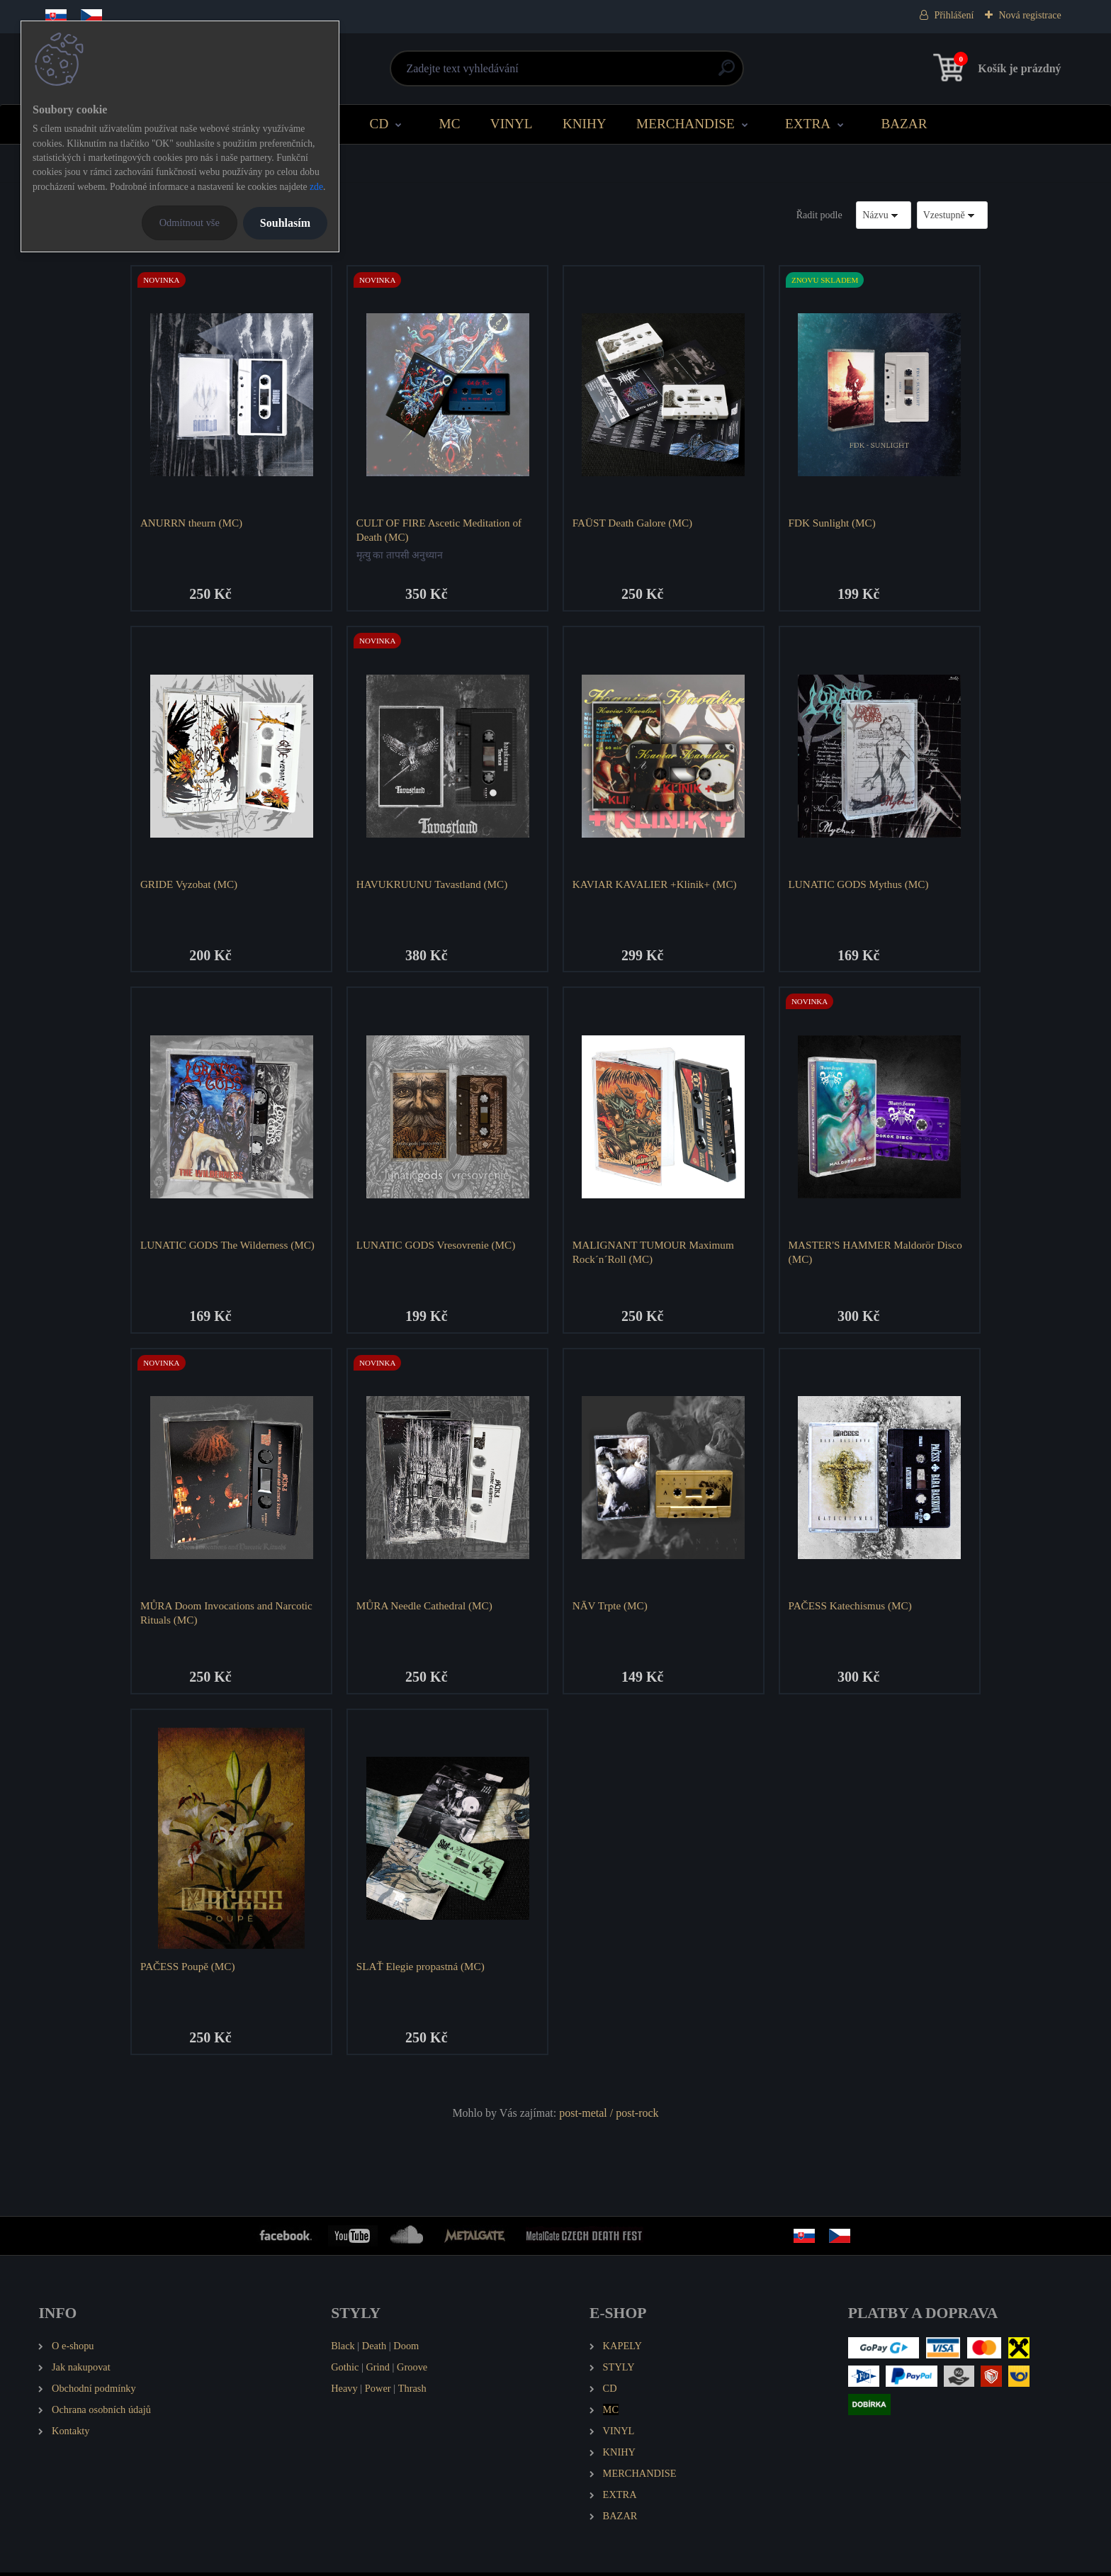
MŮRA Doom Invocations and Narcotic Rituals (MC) (227, 1615)
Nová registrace (1029, 15)
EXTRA (807, 123)
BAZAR (904, 123)
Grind (378, 2371)
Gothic (345, 2371)
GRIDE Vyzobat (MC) (189, 885)
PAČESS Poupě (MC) (188, 1970)
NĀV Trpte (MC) (610, 1608)
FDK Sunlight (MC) (832, 523)
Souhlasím (285, 223)
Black (343, 2350)
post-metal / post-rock (608, 2117)
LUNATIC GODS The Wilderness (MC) (228, 1246)
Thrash (412, 2392)
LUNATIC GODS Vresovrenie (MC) (436, 1246)
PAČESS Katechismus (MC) (851, 1608)
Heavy (344, 2392)
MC (450, 123)
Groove (412, 2371)
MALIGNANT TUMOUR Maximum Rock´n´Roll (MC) (654, 1253)
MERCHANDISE (685, 123)
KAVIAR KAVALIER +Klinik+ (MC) (655, 885)
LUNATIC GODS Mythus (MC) (859, 885)
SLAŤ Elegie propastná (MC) (421, 1970)
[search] (726, 73)
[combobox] (883, 215)
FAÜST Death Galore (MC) (633, 523)
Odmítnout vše (189, 222)
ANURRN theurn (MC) (192, 523)
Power (378, 2392)
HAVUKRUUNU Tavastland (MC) (433, 885)
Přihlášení (954, 15)
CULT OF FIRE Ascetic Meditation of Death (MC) (439, 530)
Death (374, 2350)
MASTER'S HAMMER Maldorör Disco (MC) (876, 1253)
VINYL (511, 123)
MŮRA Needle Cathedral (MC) (425, 1608)
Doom (406, 2350)
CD (379, 123)
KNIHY (585, 123)
